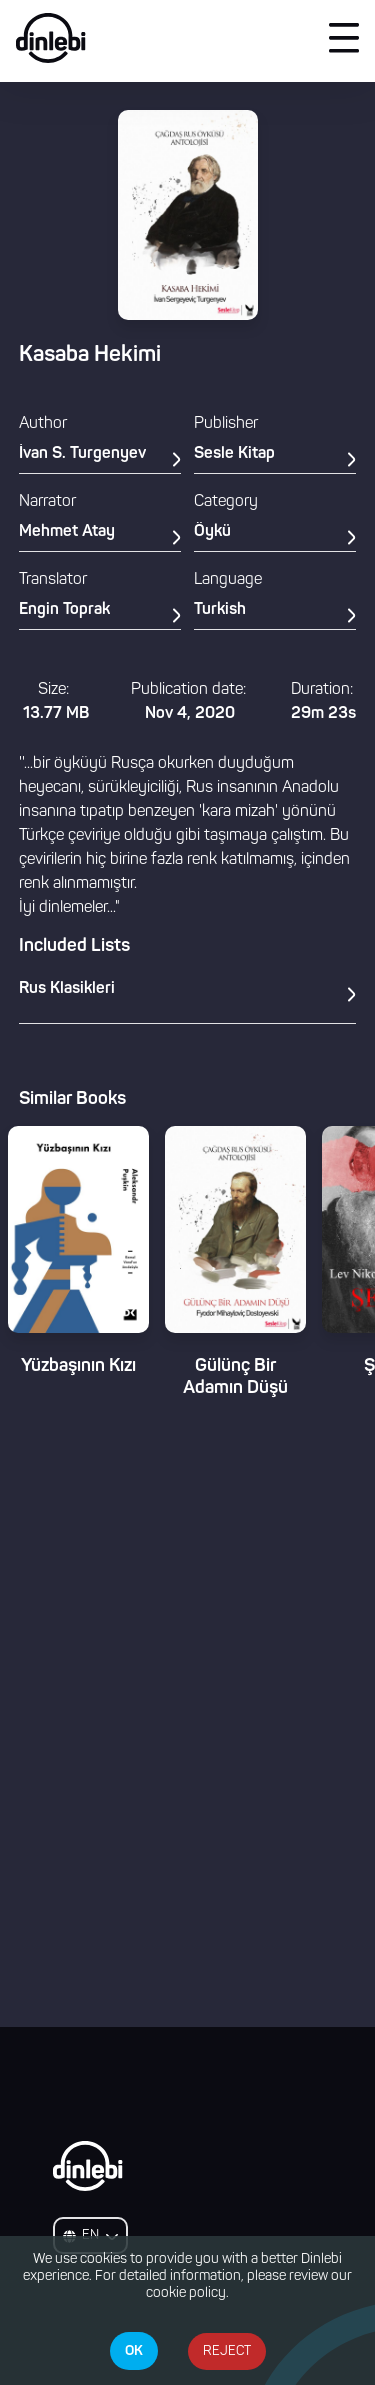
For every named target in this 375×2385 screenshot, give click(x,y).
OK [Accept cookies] (134, 2351)
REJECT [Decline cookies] (227, 2351)
